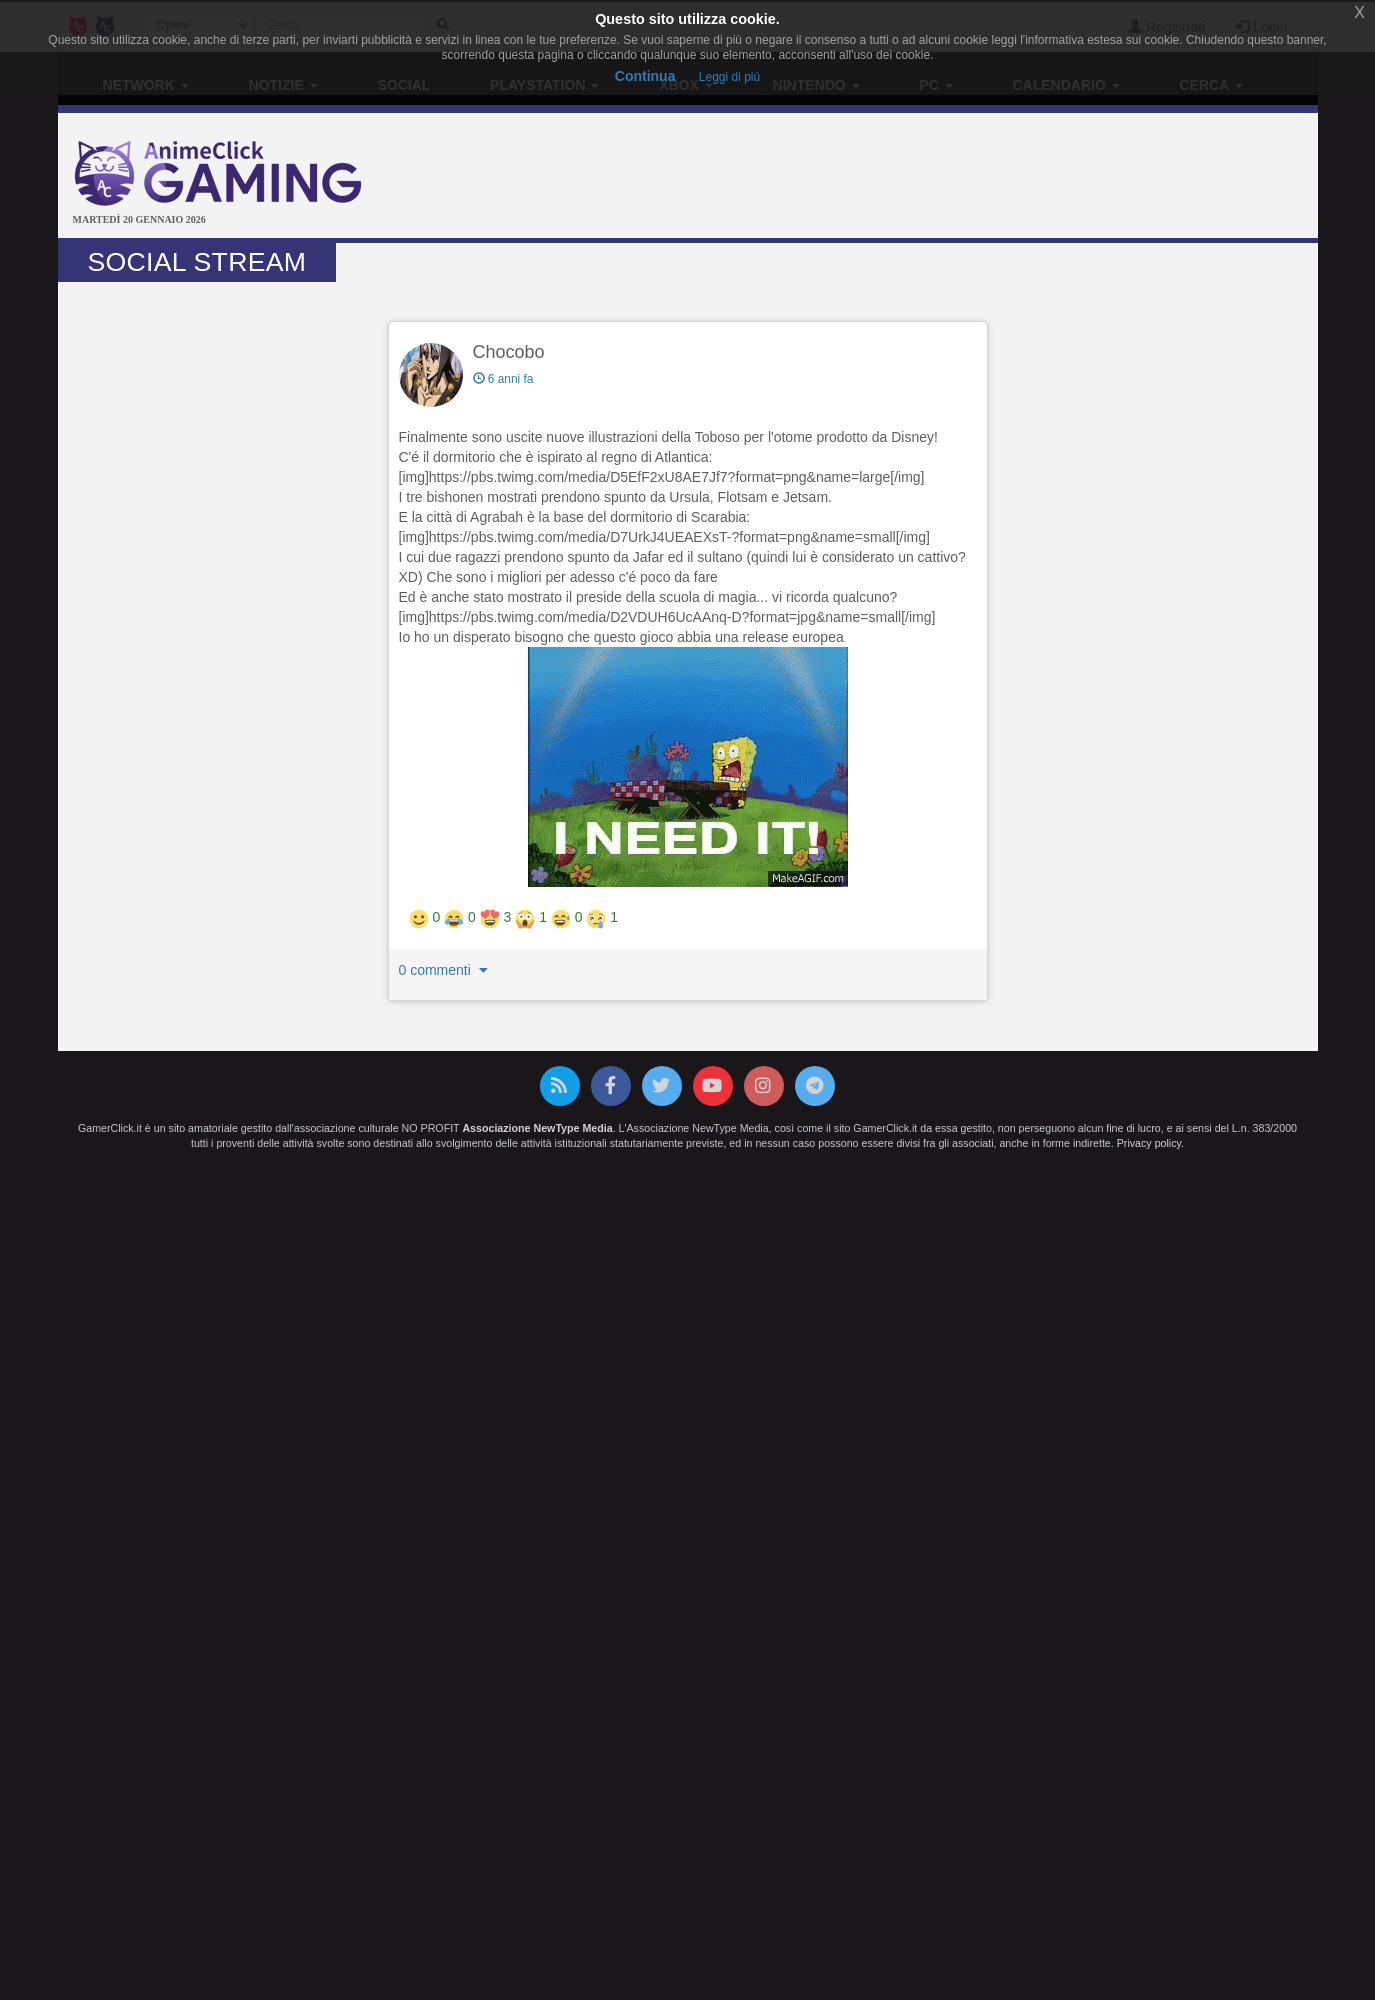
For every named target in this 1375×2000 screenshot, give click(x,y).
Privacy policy (1149, 1143)
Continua (645, 76)
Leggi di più (729, 77)
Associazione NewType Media (537, 1128)
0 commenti (446, 970)
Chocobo (509, 352)
